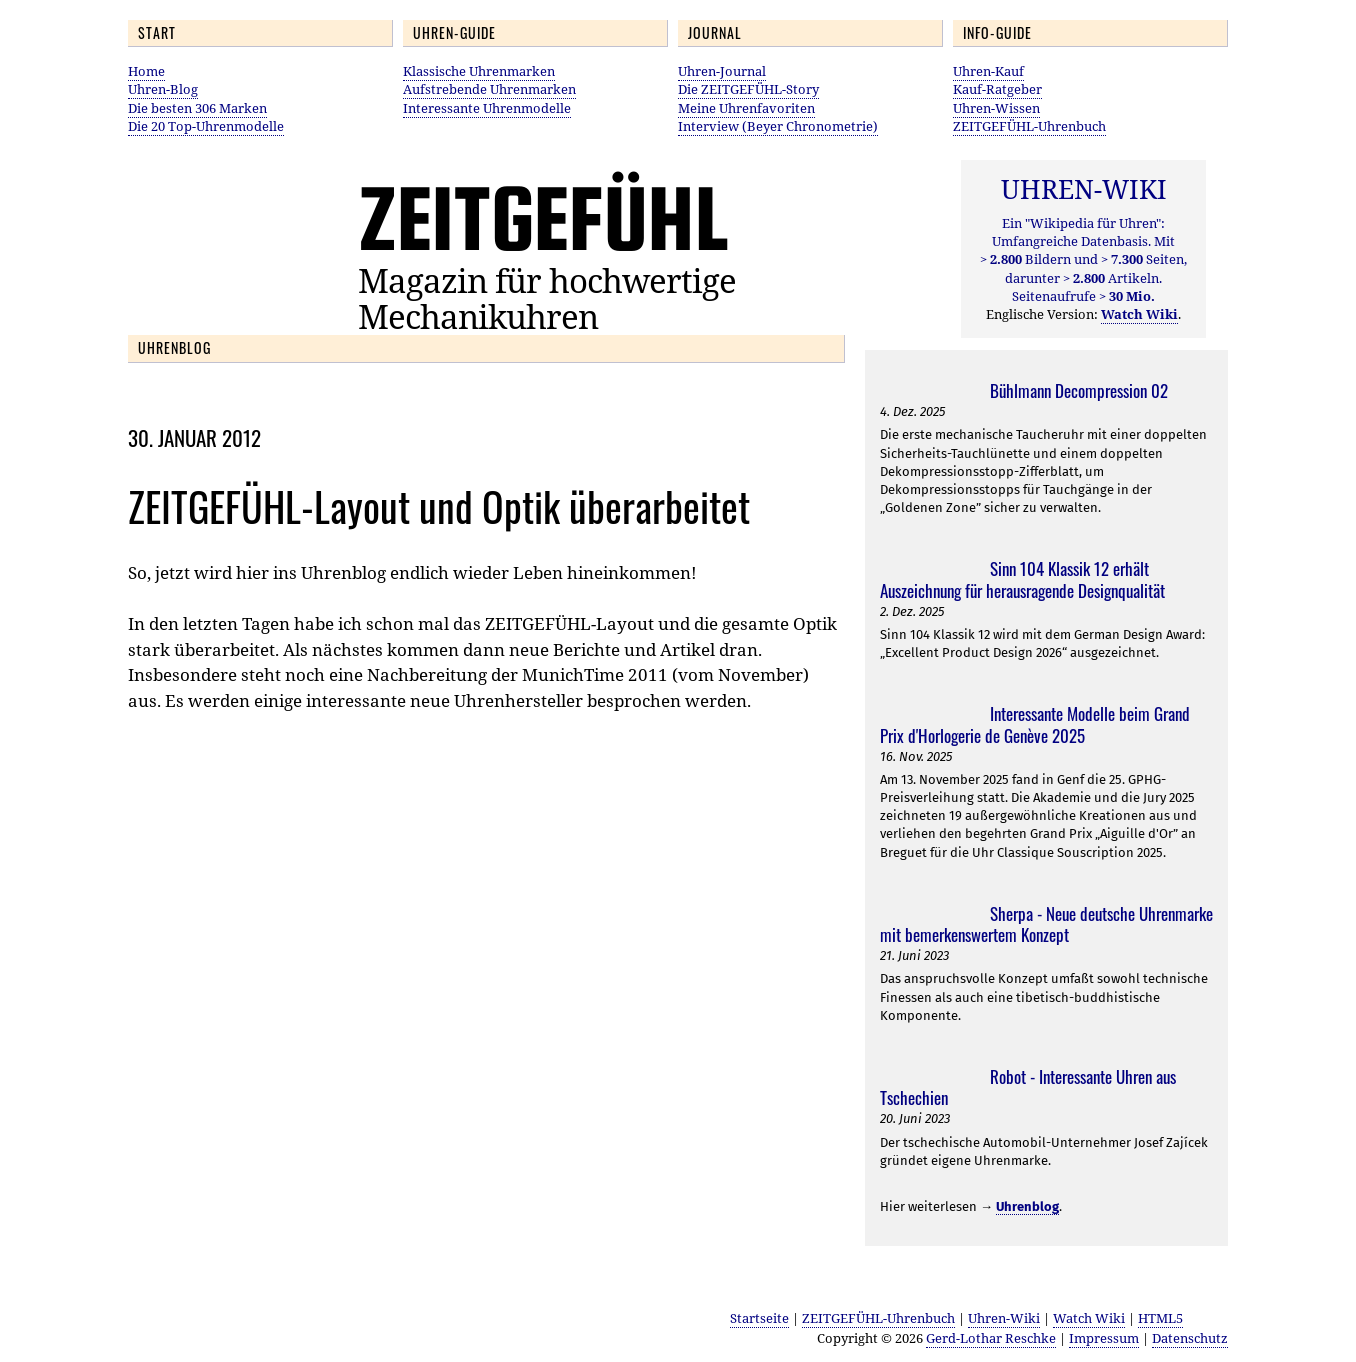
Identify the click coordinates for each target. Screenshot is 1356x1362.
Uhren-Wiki (1004, 1318)
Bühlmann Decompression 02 (1079, 390)
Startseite (759, 1318)
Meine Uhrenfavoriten (746, 108)
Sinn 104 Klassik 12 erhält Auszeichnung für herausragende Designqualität (1022, 579)
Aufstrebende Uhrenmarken (489, 89)
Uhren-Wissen (996, 108)
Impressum (1104, 1338)
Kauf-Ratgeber (997, 89)
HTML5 (1160, 1318)
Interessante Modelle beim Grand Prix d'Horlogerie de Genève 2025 (1035, 724)
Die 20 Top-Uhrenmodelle (206, 126)
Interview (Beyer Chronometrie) (778, 126)
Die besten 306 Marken (197, 108)
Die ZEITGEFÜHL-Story (748, 89)
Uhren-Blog (163, 89)
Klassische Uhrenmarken (479, 71)
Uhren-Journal (722, 71)
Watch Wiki (1089, 1318)
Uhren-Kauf (988, 71)
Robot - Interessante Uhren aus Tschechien (1028, 1087)
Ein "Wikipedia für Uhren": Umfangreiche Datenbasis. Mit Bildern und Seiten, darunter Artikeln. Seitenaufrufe (1083, 259)
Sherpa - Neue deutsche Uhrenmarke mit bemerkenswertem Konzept (1046, 924)
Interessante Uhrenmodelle (487, 108)
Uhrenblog (1027, 1206)
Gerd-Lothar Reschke (991, 1338)
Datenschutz (1190, 1338)
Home (146, 71)
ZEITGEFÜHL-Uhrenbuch (1029, 126)
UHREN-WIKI (1084, 189)
